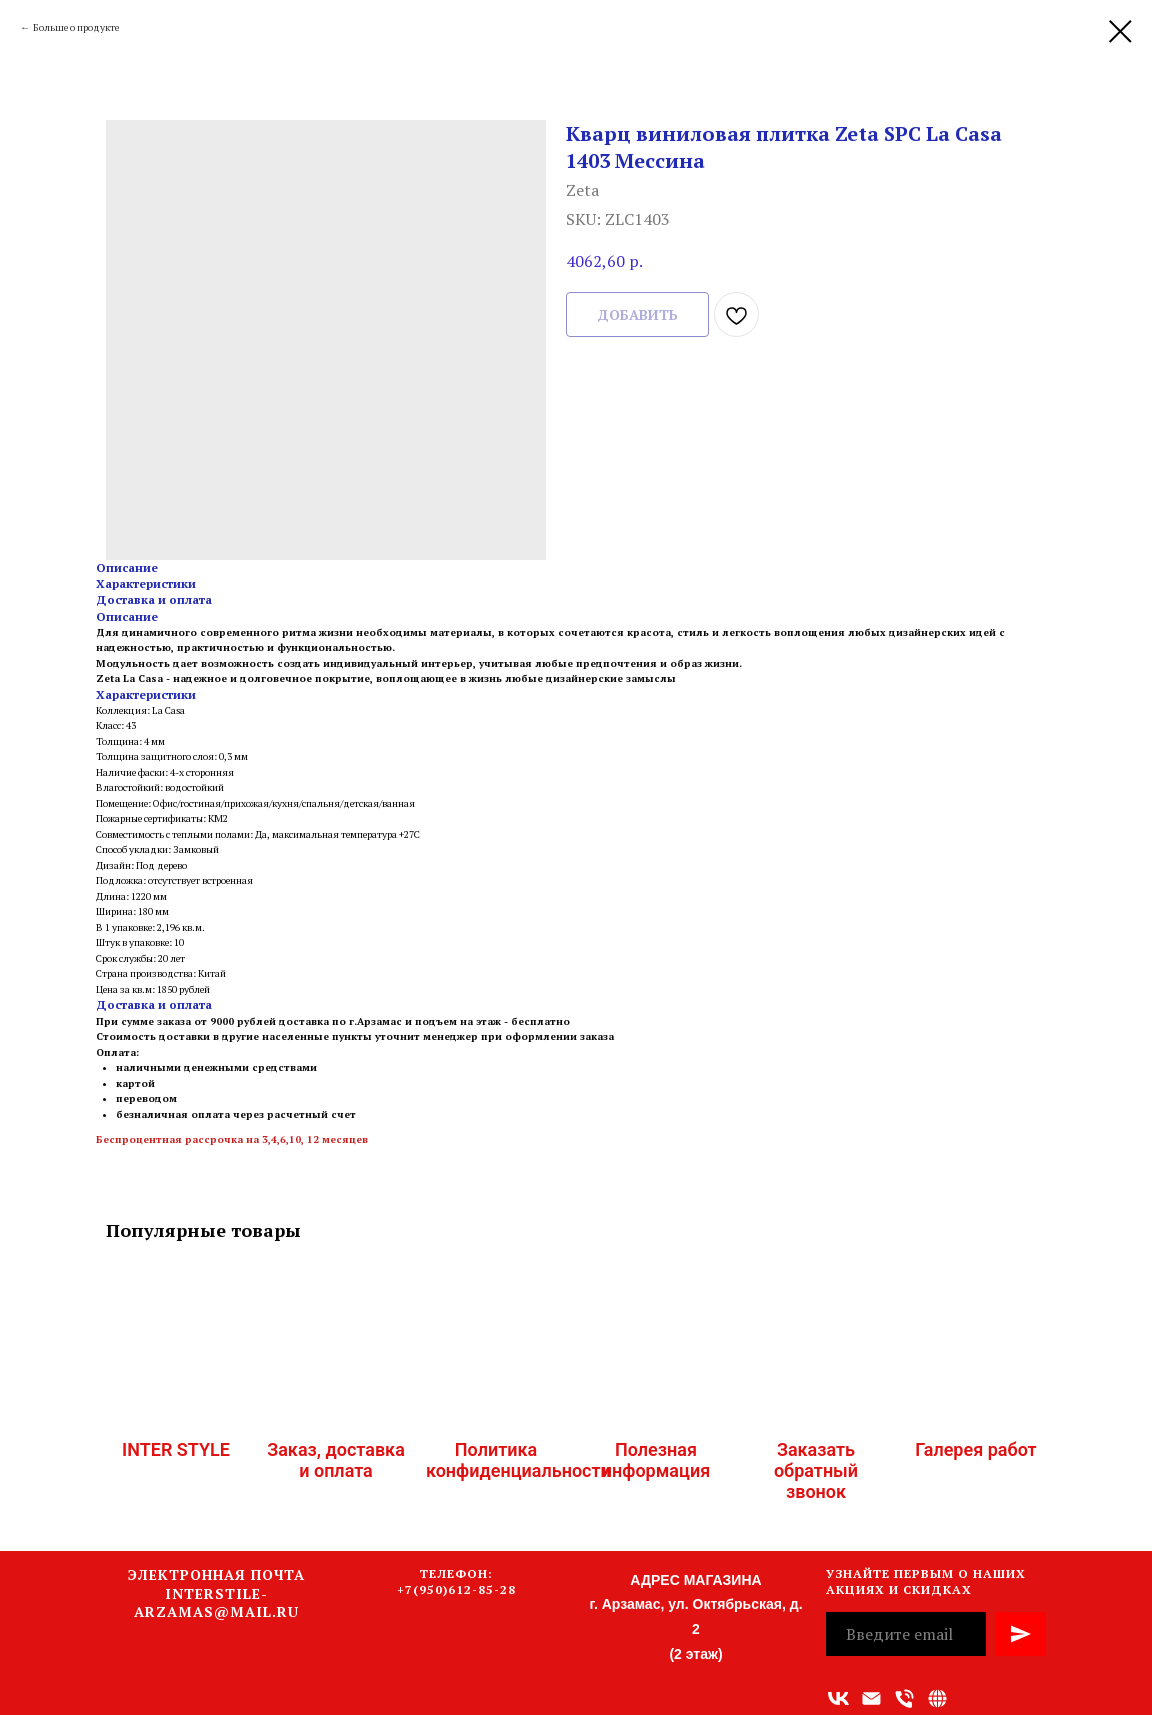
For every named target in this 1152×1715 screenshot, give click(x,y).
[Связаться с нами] (937, 1698)
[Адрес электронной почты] (871, 1698)
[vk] (838, 1698)
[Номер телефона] (904, 1698)
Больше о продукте (76, 27)
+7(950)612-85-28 (456, 1589)
